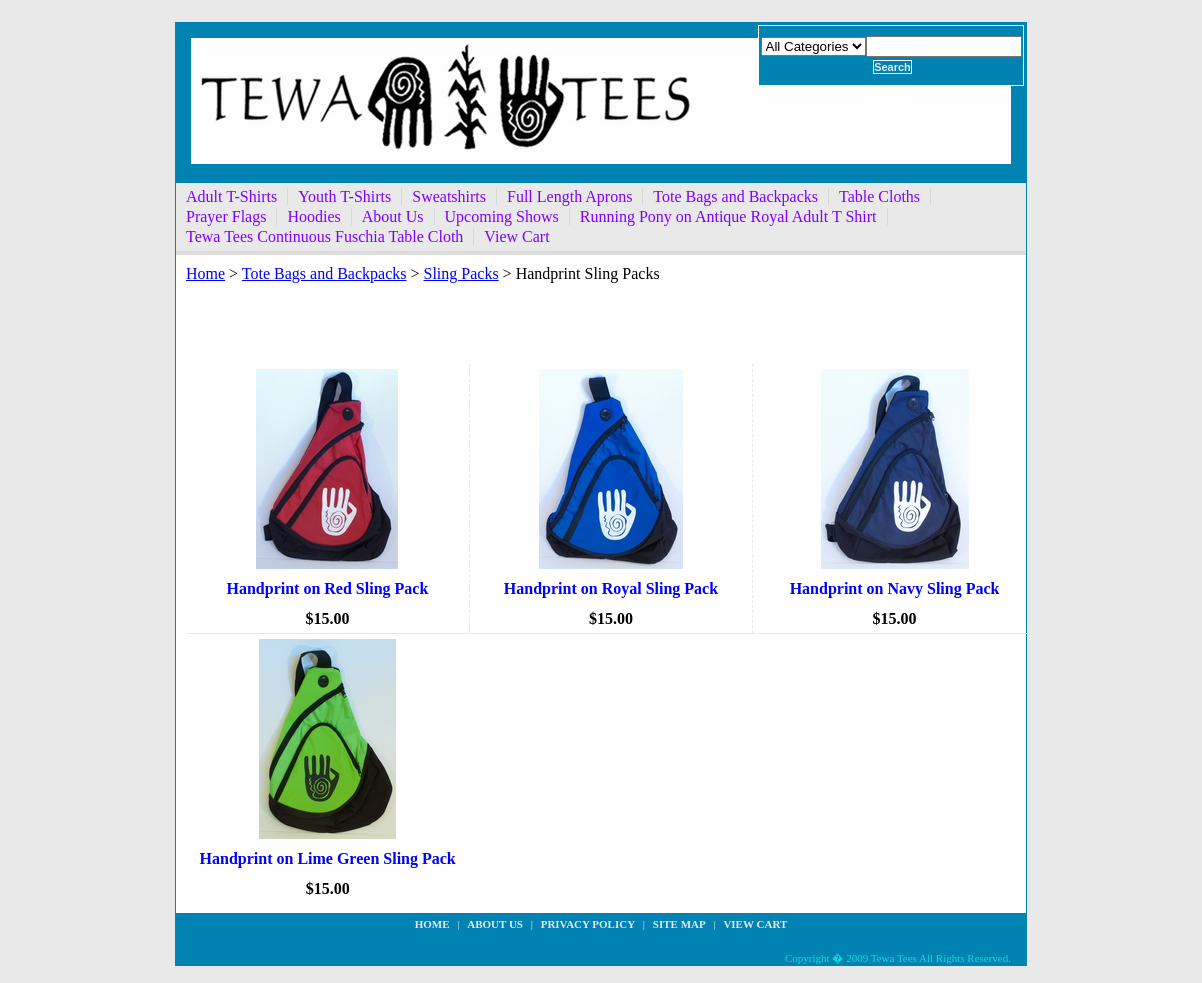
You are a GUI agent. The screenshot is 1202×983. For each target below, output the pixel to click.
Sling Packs (460, 273)
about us (495, 924)
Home (205, 273)
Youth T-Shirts (344, 196)
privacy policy (588, 924)
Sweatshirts (449, 196)
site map (679, 924)
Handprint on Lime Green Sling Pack (328, 858)
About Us (393, 216)
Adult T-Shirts (231, 196)
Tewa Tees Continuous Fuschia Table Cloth (324, 236)
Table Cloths (879, 196)
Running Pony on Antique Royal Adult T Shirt (728, 216)
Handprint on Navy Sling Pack (895, 588)
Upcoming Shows (502, 216)
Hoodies (313, 216)
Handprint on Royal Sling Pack (611, 588)
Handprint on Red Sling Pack (328, 588)
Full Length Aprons (569, 196)
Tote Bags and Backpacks (735, 196)
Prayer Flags (226, 216)
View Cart (516, 236)
